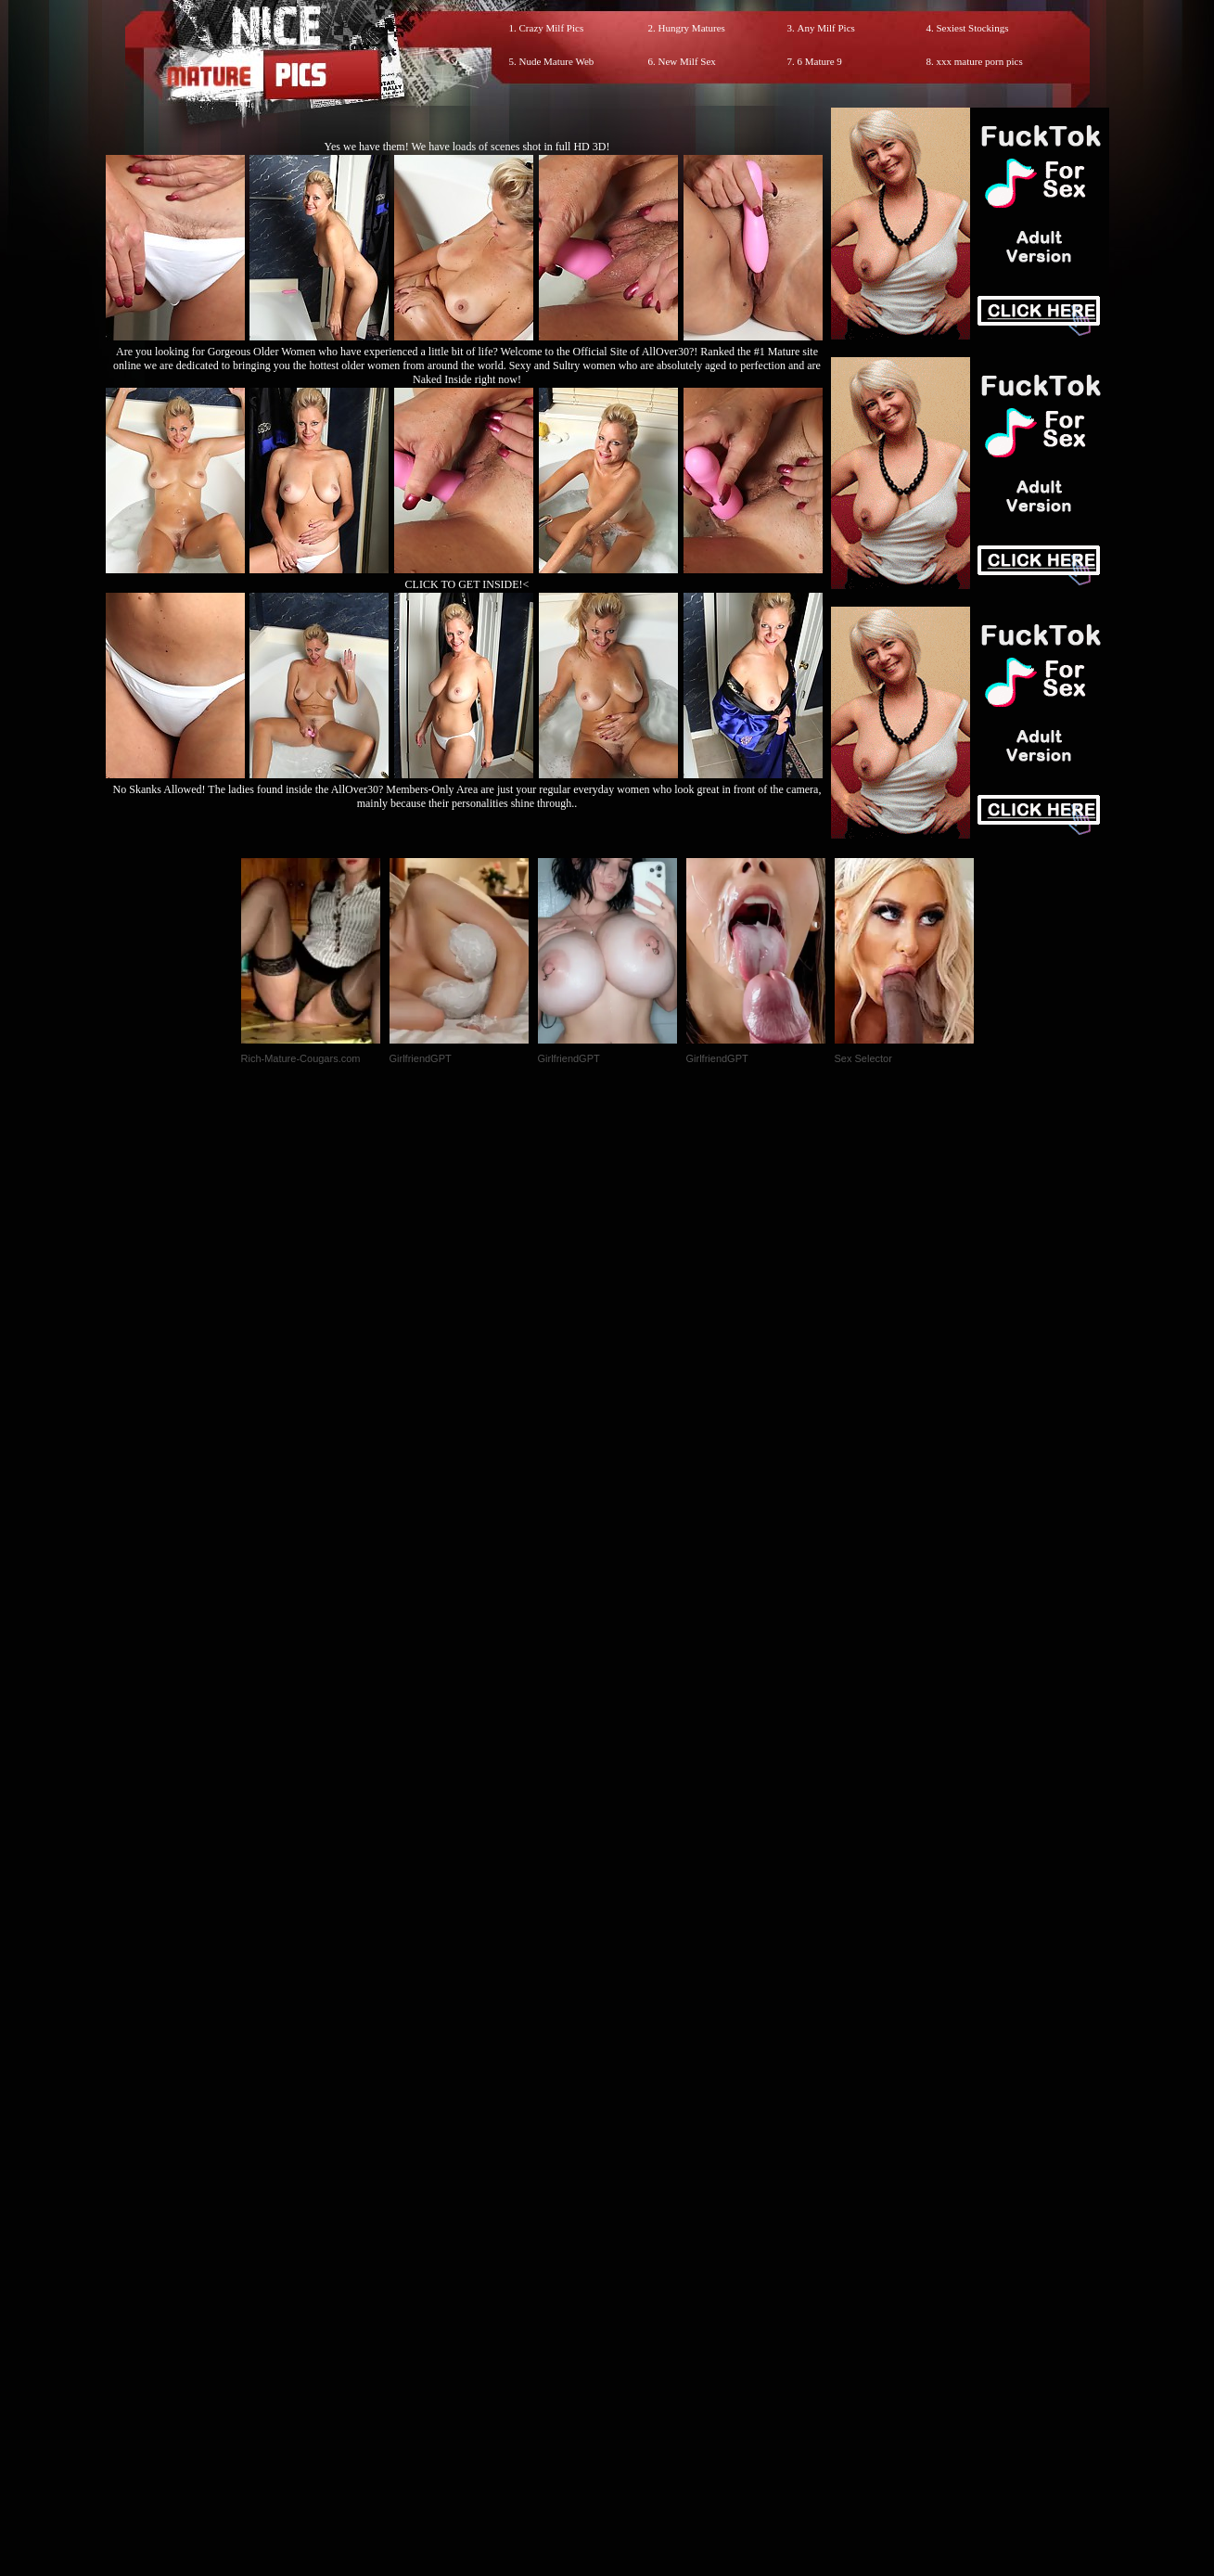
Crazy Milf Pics (551, 27)
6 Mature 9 (820, 61)
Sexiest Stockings (973, 27)
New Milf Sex (687, 61)
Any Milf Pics (826, 27)
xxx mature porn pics (980, 61)
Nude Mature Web (556, 61)
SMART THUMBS (639, 2188)
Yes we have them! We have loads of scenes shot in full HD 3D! (467, 146)
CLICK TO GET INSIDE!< (467, 584)
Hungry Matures (691, 27)
